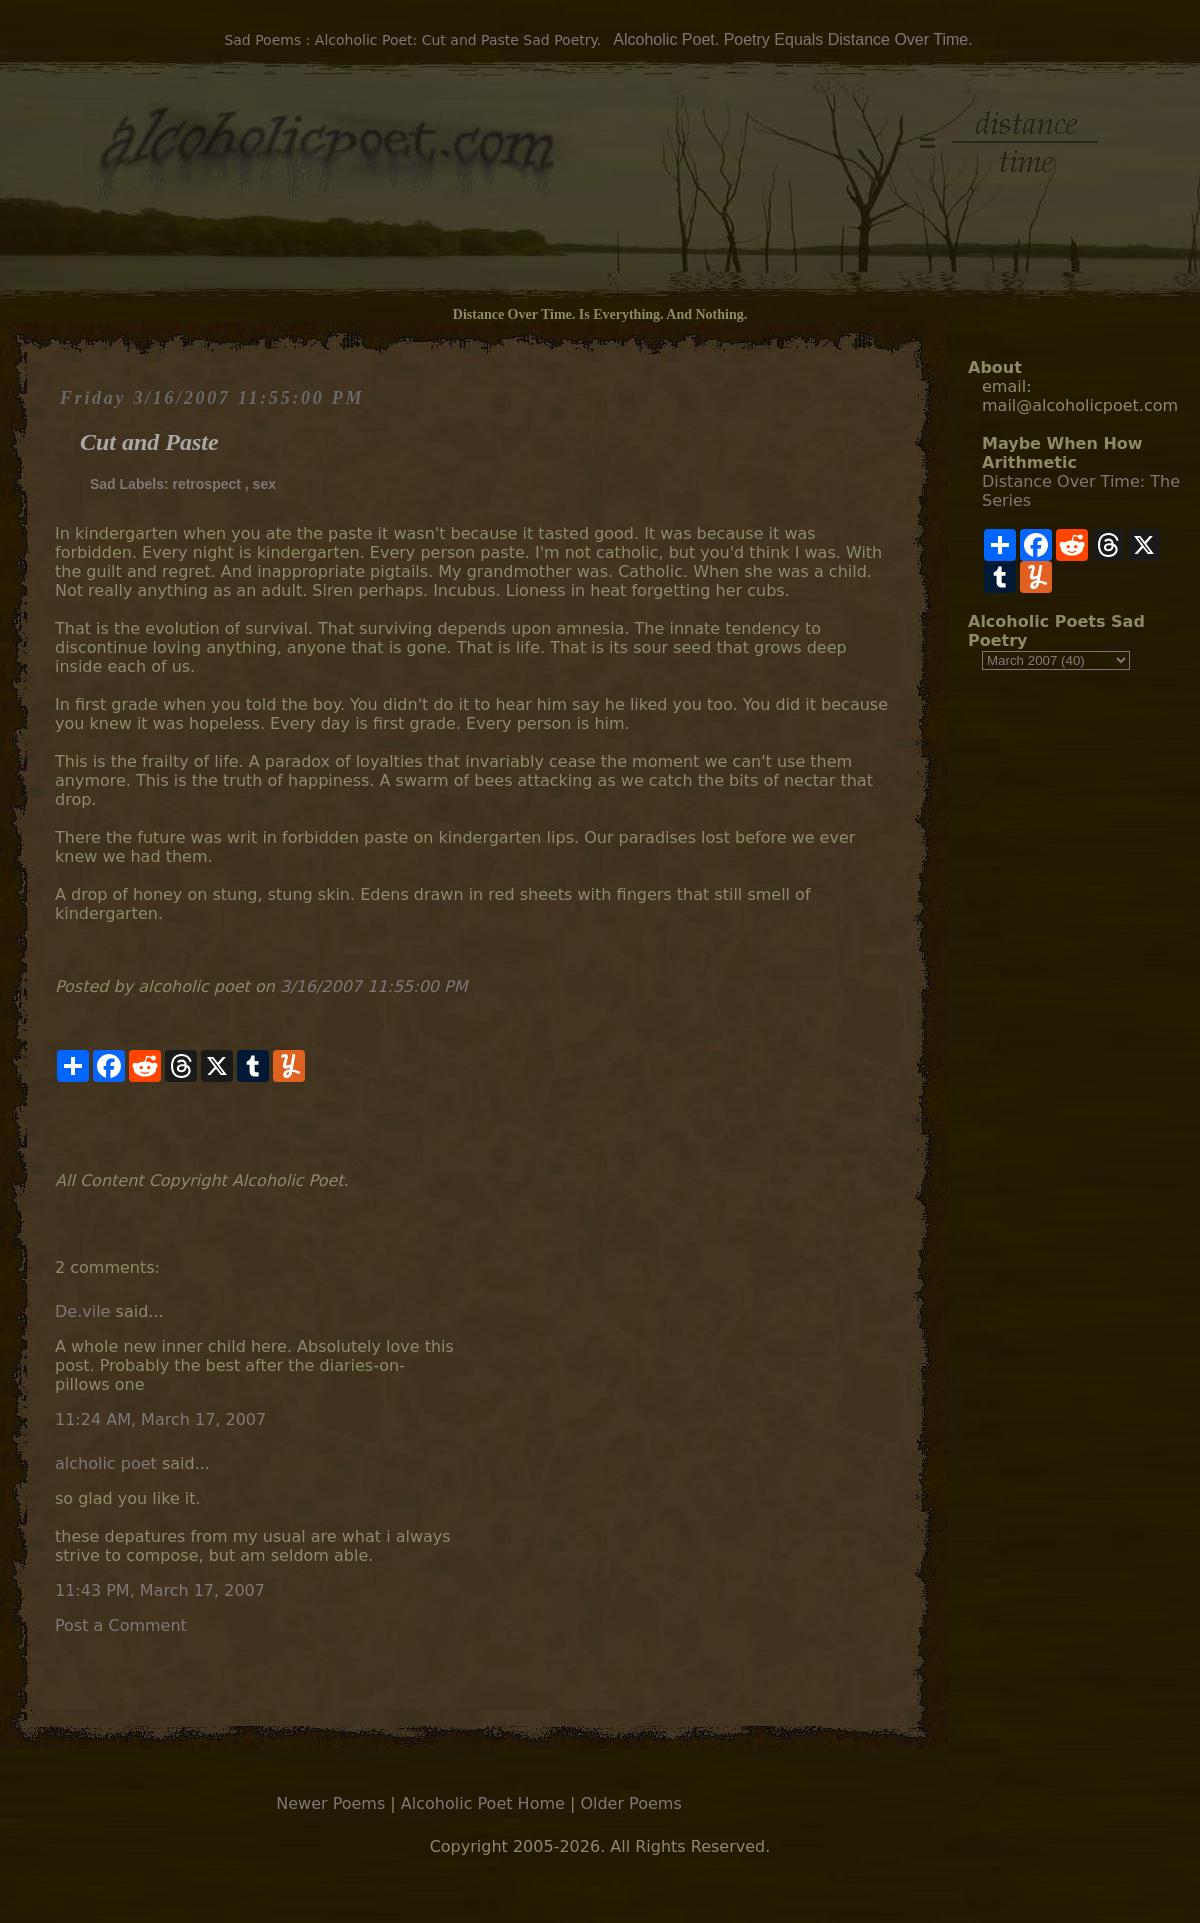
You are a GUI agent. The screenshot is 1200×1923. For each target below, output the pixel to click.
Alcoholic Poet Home (483, 1803)
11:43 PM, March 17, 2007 (160, 1590)
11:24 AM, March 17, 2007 (160, 1419)
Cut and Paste (149, 442)
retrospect (206, 484)
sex (264, 484)
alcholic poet (106, 1463)
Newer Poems (330, 1803)
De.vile (82, 1311)
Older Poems (630, 1803)
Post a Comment (121, 1625)
